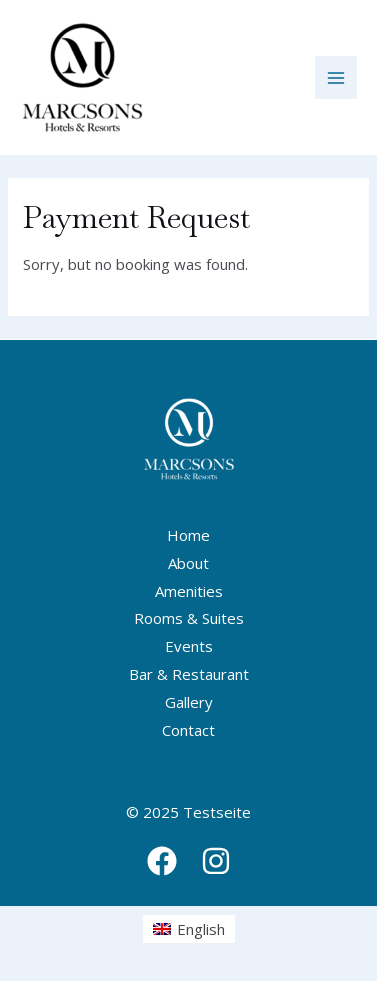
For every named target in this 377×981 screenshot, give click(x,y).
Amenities (189, 591)
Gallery (189, 702)
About (188, 563)
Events (189, 646)
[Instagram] (216, 861)
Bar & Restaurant (189, 674)
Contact (188, 730)
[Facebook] (162, 861)
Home (188, 535)
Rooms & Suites (189, 618)
